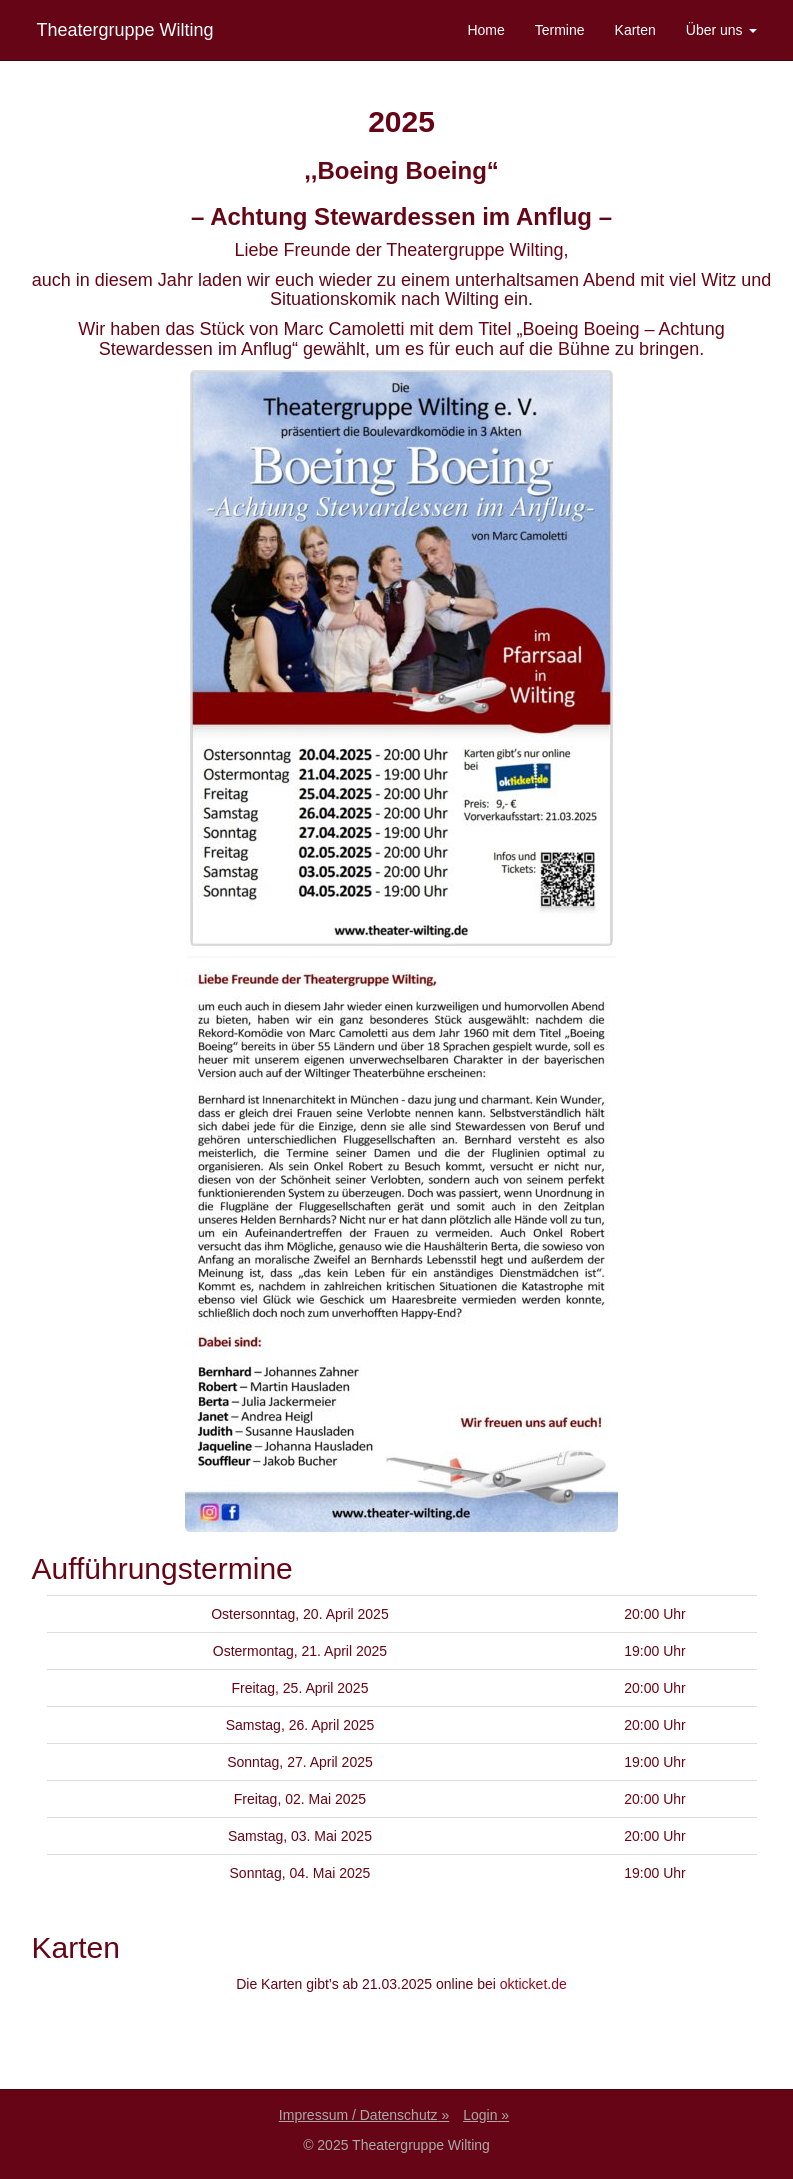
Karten (635, 30)
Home (485, 30)
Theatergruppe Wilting (125, 30)
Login (480, 2115)
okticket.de (533, 1984)
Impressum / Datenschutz (358, 2115)
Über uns (721, 30)
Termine (560, 30)
